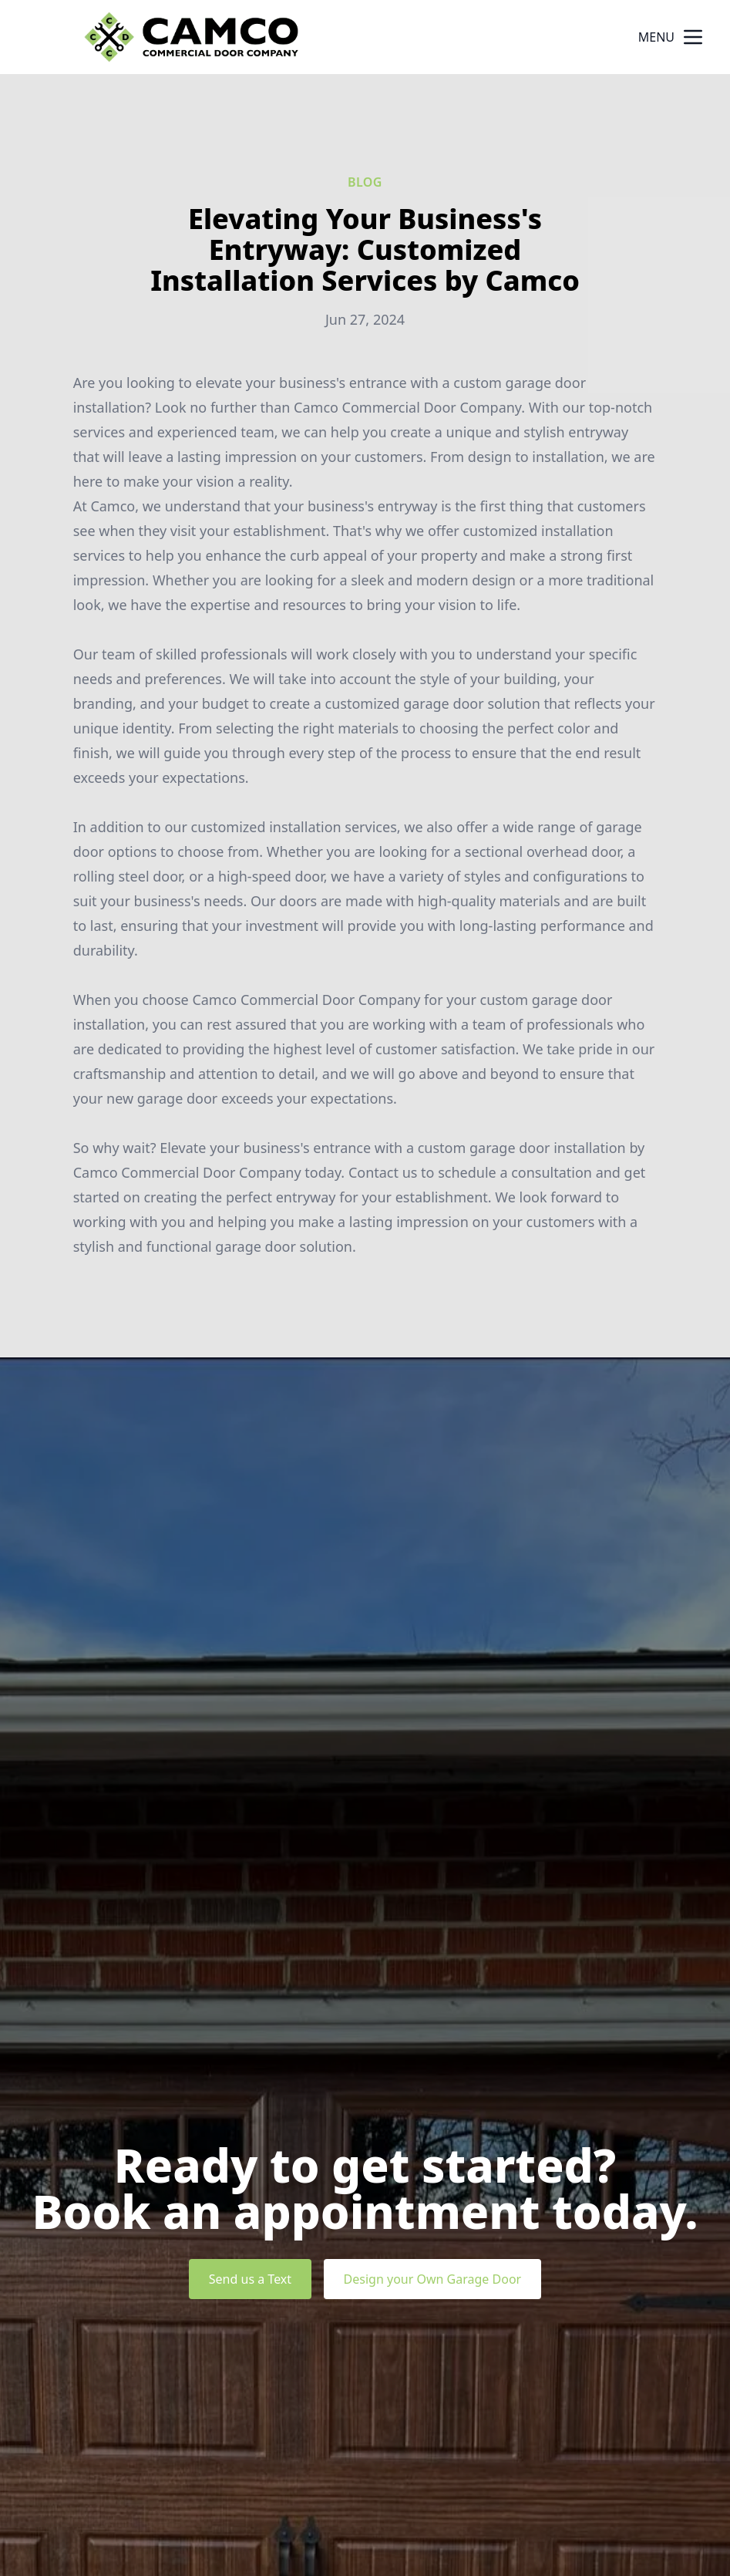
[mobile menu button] (692, 37)
